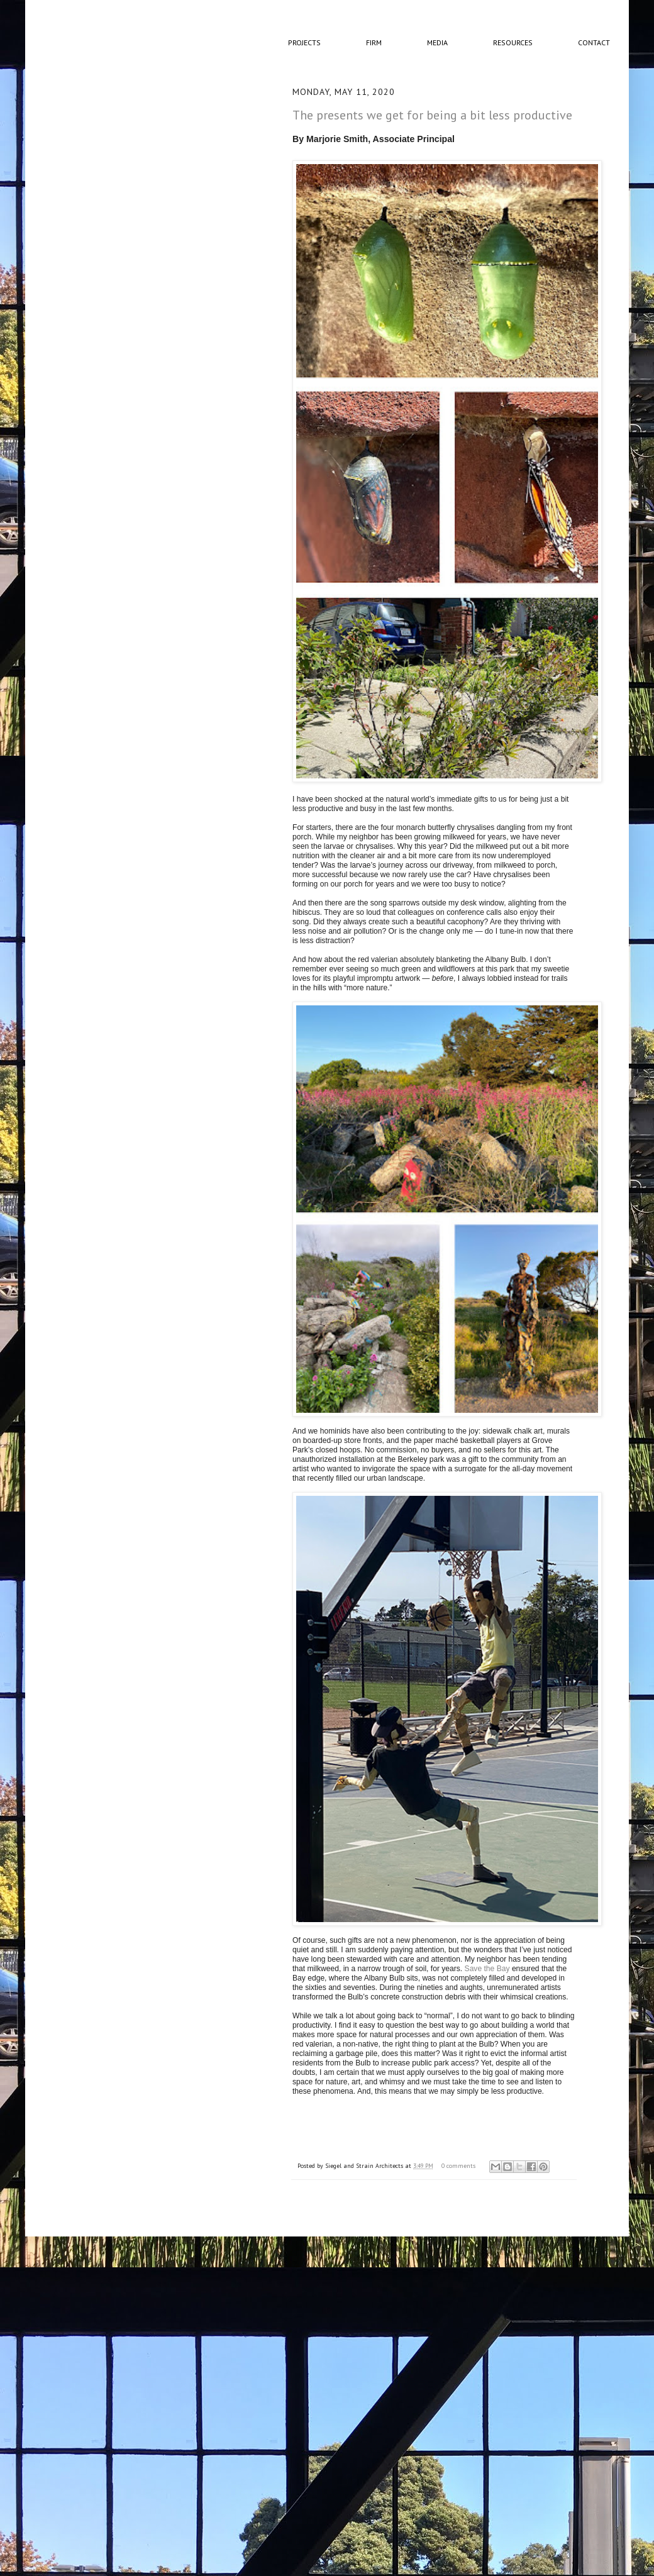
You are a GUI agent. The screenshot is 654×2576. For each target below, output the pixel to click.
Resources (513, 42)
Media (437, 42)
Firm (374, 42)
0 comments (458, 2166)
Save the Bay (487, 1968)
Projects (304, 42)
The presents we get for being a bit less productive (432, 115)
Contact (594, 42)
